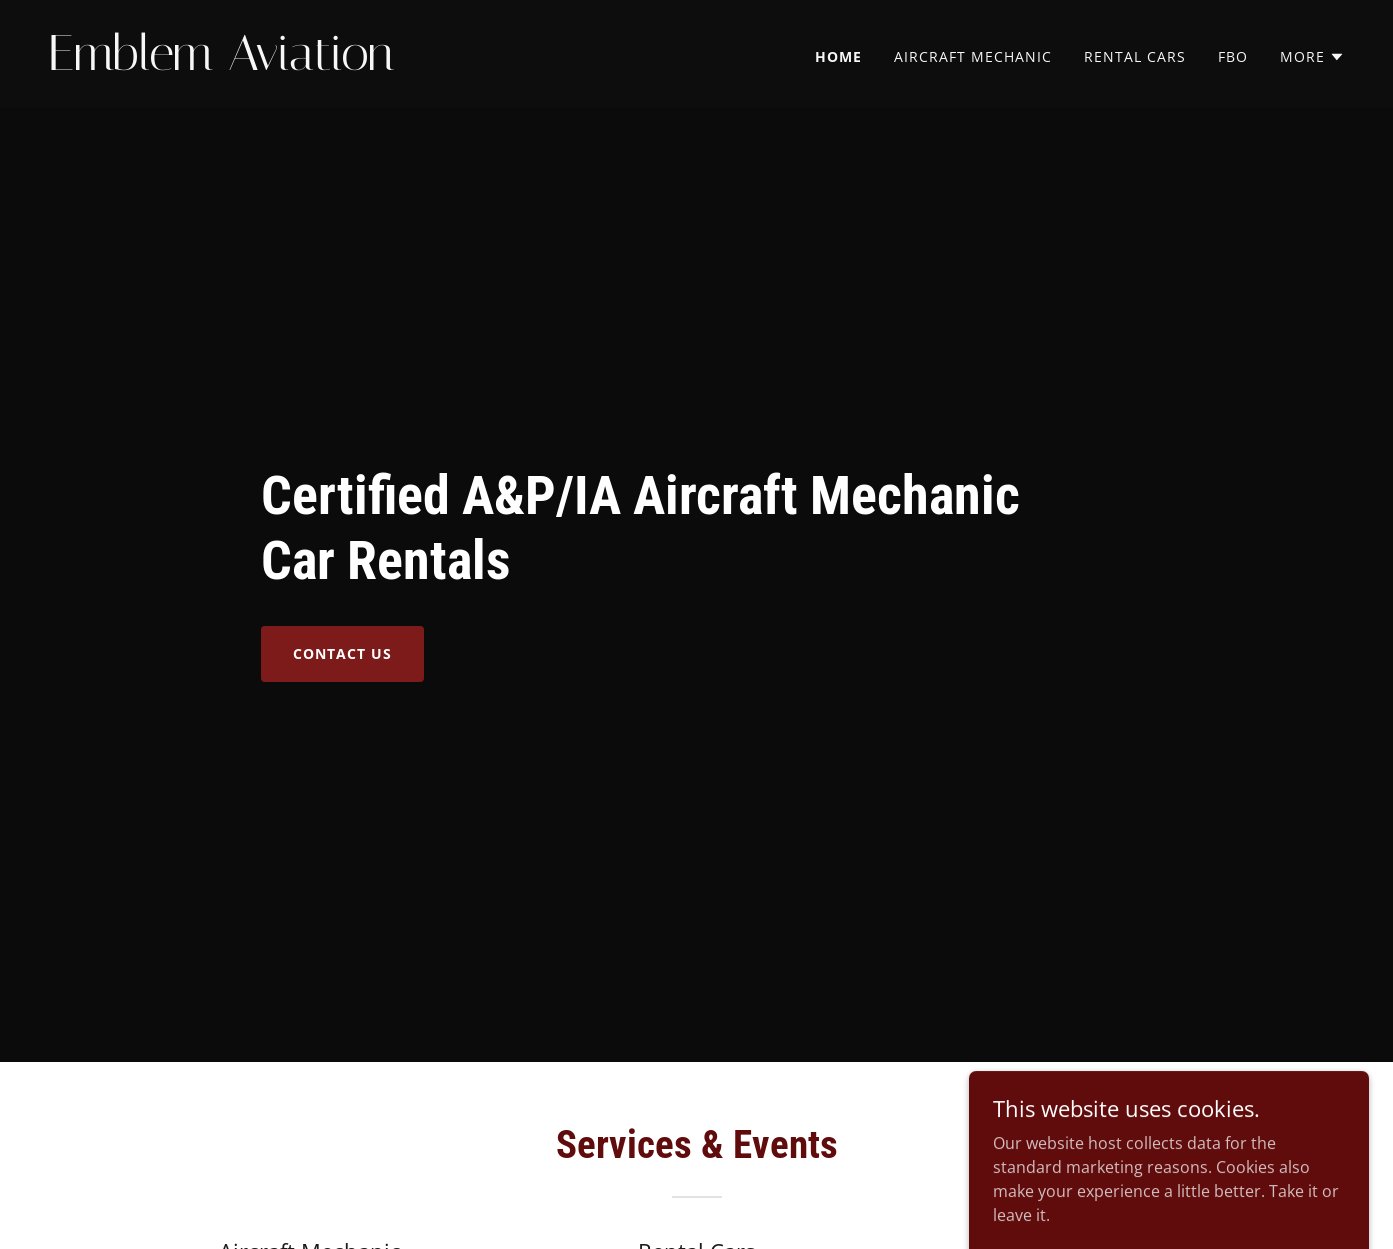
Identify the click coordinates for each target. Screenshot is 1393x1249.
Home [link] (838, 56)
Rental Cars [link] (1135, 56)
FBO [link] (1233, 56)
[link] (364, 64)
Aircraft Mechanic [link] (973, 56)
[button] (1312, 57)
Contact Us (342, 653)
